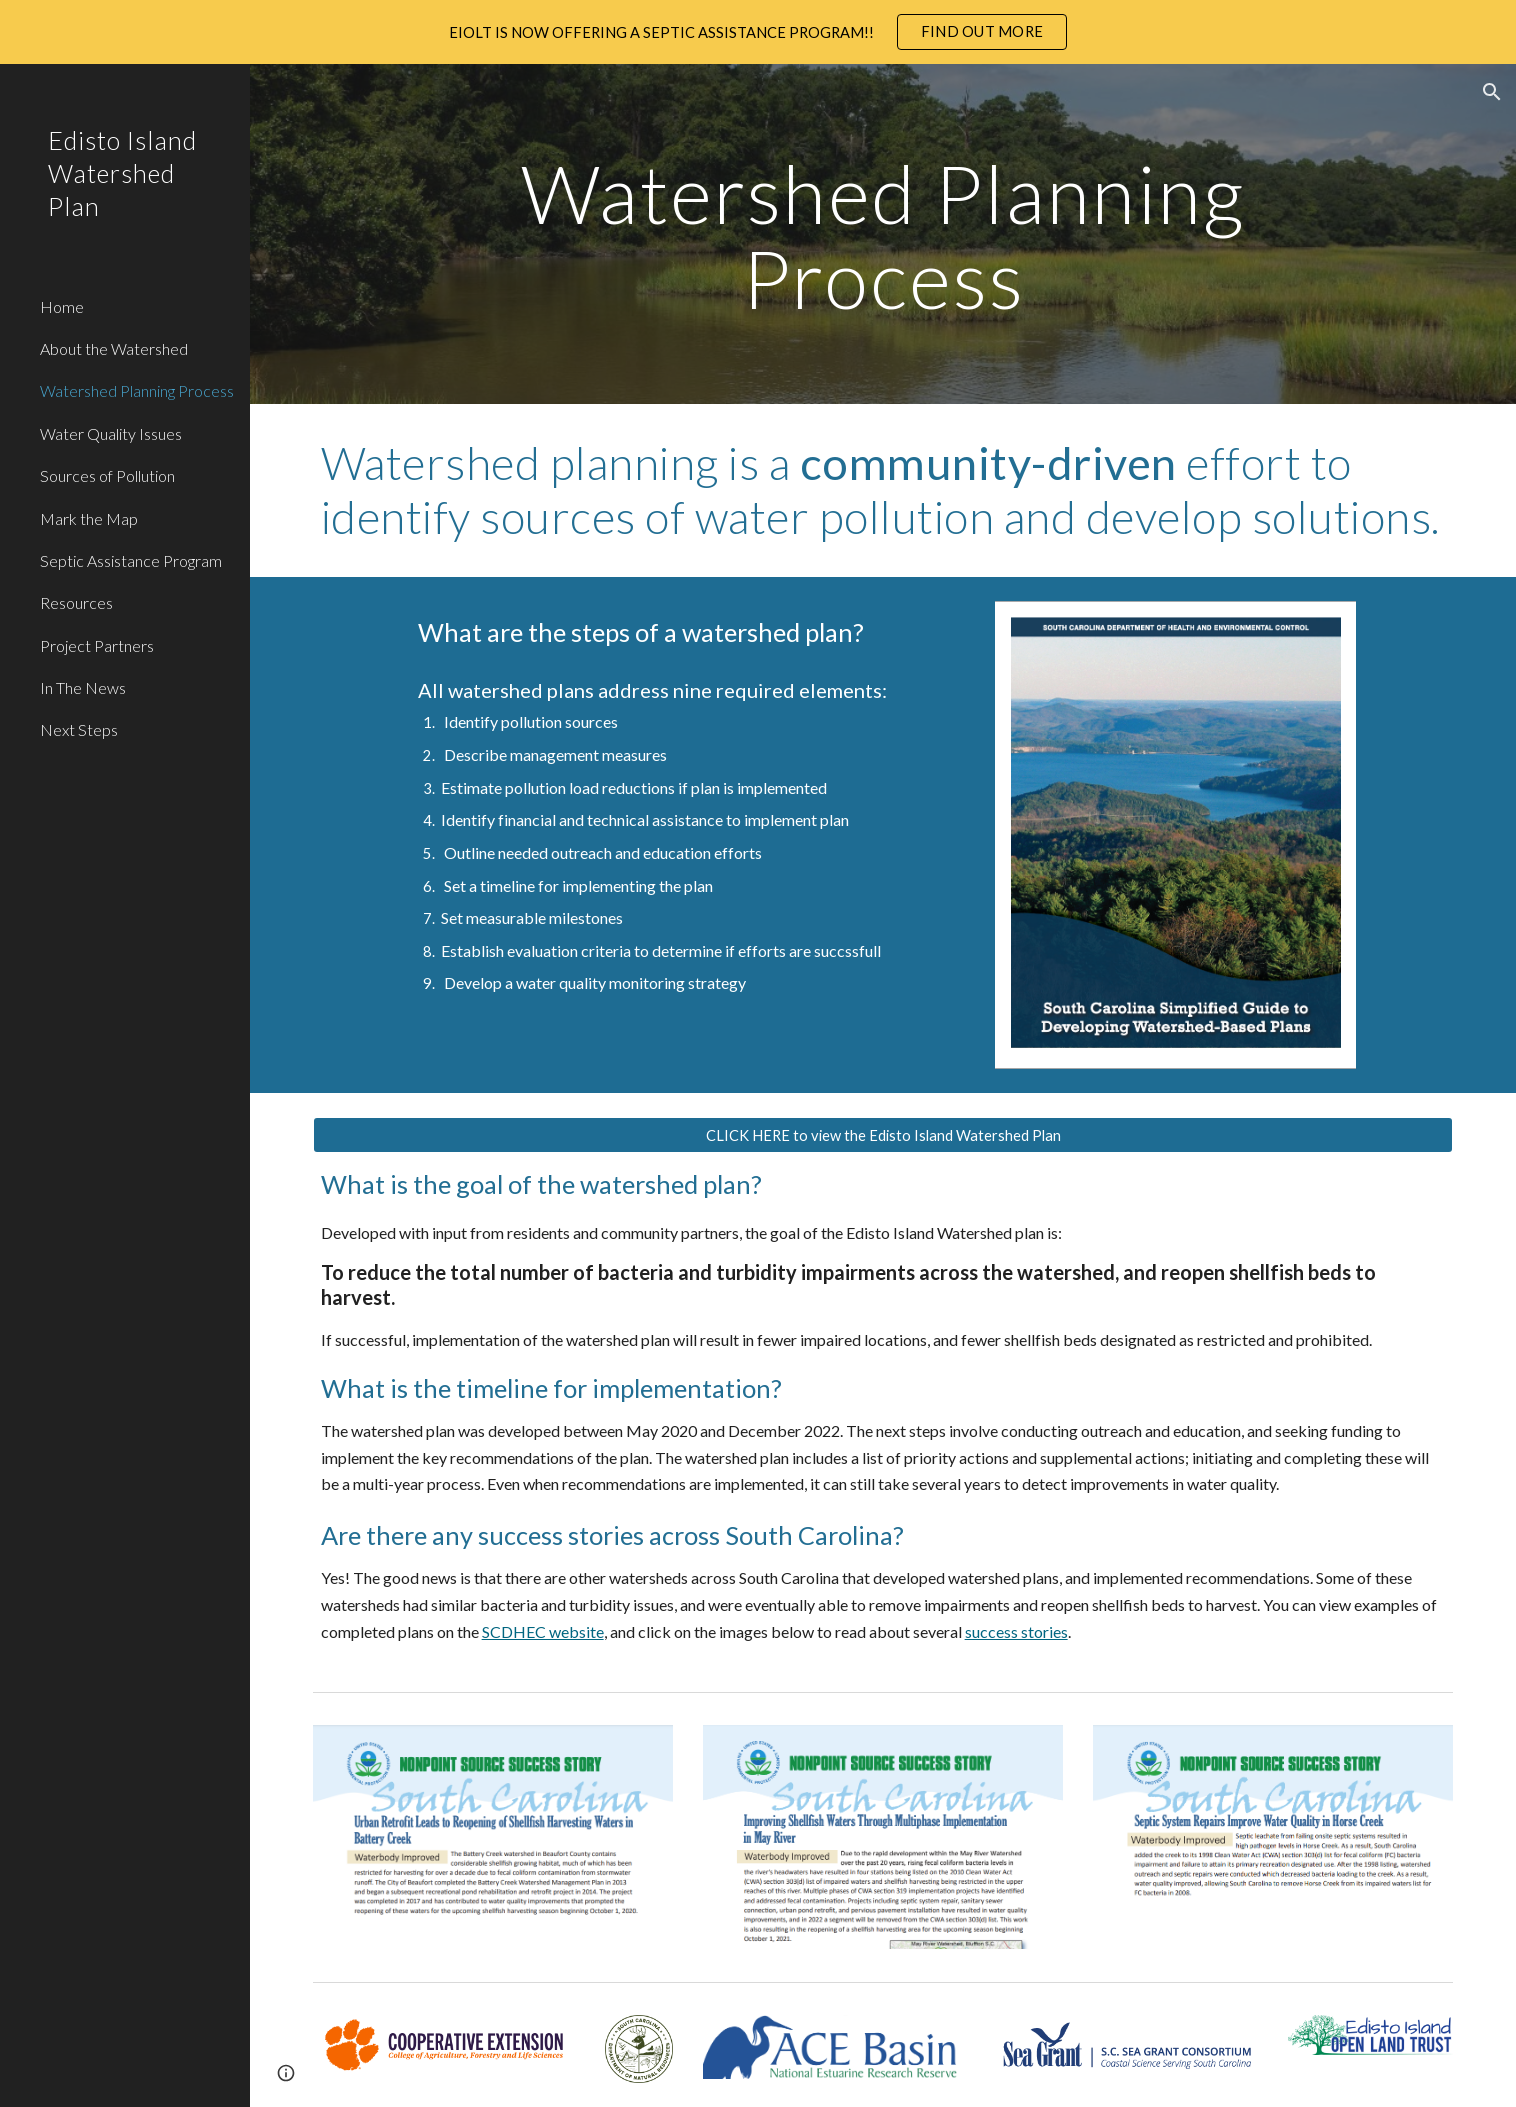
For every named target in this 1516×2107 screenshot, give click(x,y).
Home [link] (62, 306)
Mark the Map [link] (89, 518)
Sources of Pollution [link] (107, 475)
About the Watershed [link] (114, 348)
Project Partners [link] (97, 645)
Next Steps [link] (79, 729)
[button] (1492, 92)
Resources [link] (76, 602)
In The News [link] (83, 687)
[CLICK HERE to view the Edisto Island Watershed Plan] (883, 1135)
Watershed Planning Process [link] (137, 390)
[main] (883, 234)
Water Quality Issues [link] (111, 433)
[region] (758, 32)
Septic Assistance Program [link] (131, 560)
